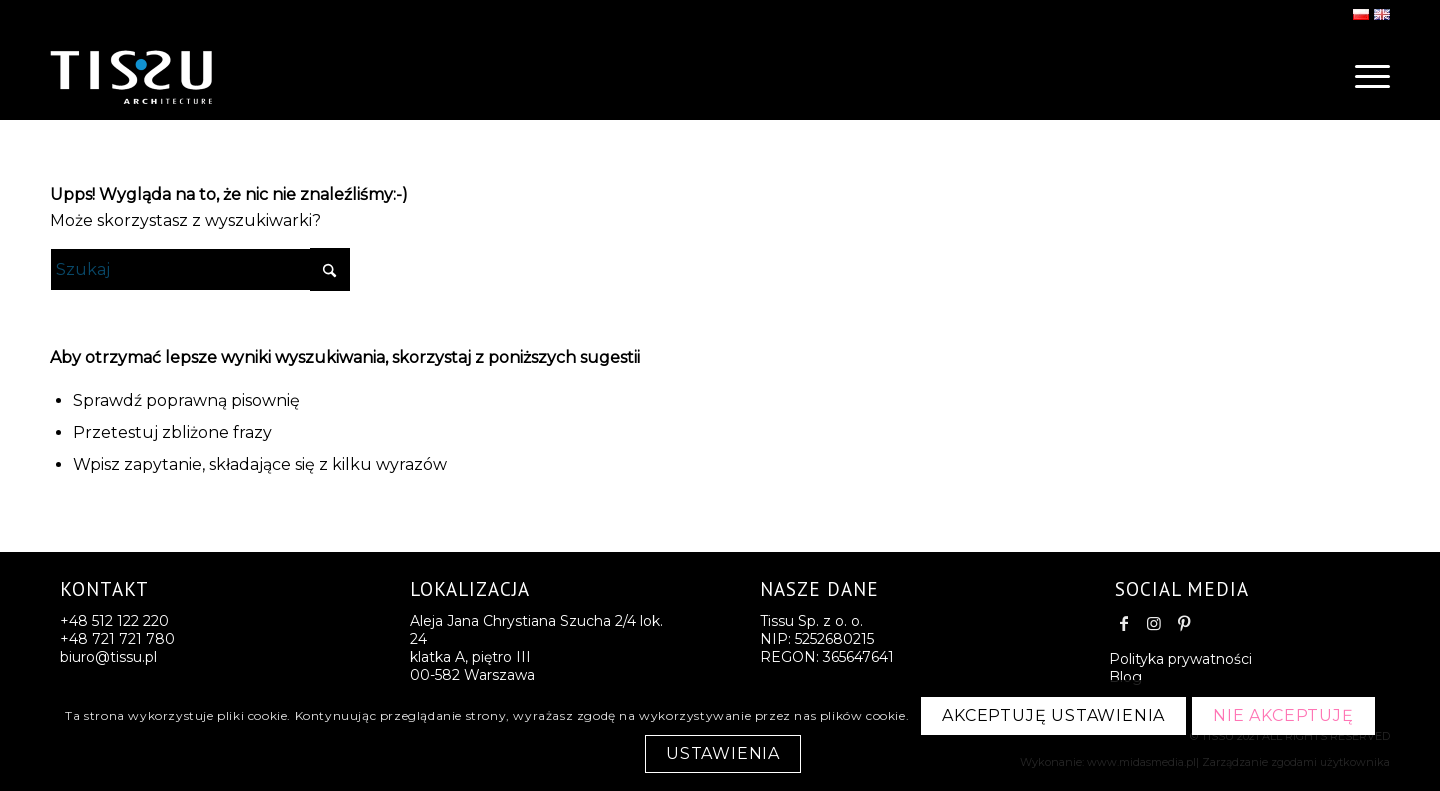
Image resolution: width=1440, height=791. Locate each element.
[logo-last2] (170, 75)
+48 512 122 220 (114, 621)
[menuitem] (1366, 75)
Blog (1125, 677)
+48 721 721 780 (117, 639)
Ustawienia (723, 753)
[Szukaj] (200, 269)
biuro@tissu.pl (108, 657)
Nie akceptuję (1283, 715)
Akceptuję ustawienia (1053, 715)
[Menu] (1366, 75)
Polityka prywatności (1180, 659)
